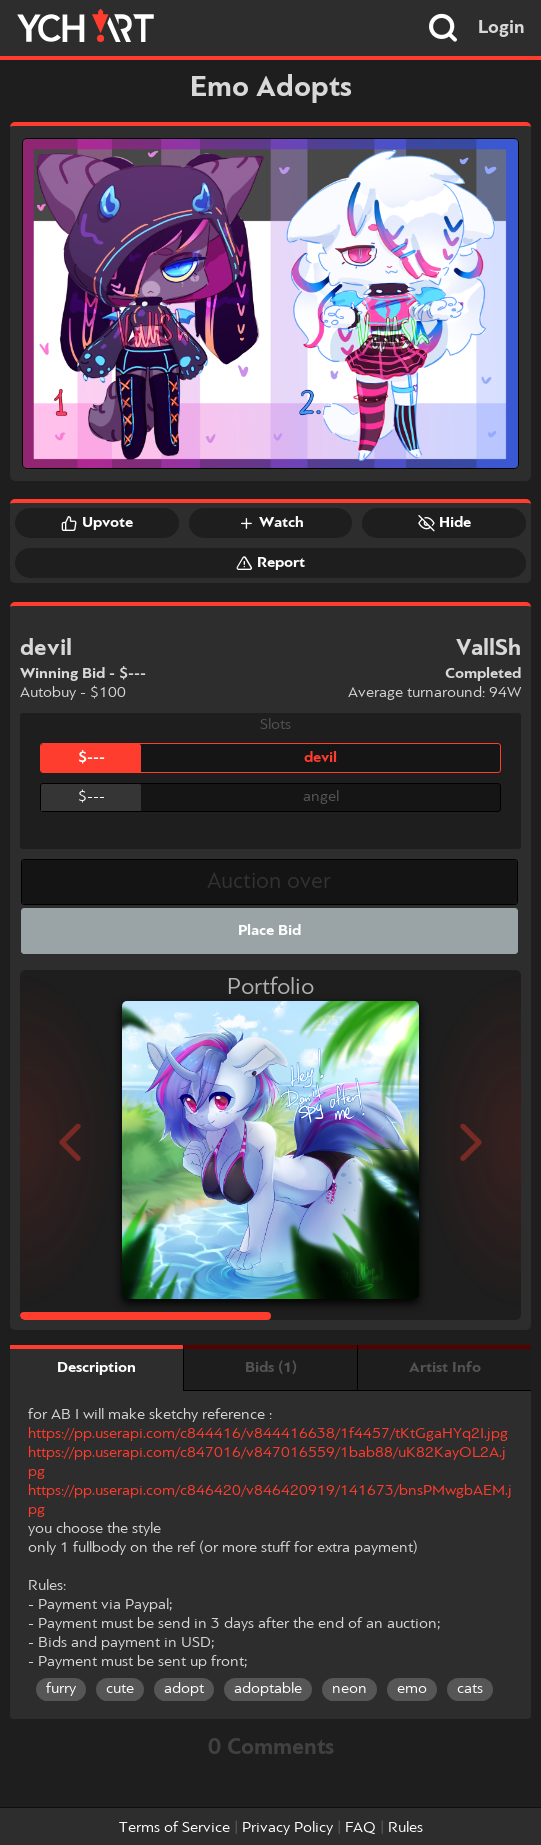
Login (501, 28)
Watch (271, 523)
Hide (444, 523)
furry (61, 1689)
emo (412, 1689)
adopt (184, 1689)
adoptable (268, 1689)
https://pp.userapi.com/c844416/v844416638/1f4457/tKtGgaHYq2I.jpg (268, 1434)
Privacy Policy (287, 1828)
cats (470, 1689)
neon (349, 1689)
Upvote (97, 523)
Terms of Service (174, 1828)
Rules (405, 1828)
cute (120, 1689)
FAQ (360, 1828)
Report (270, 563)
